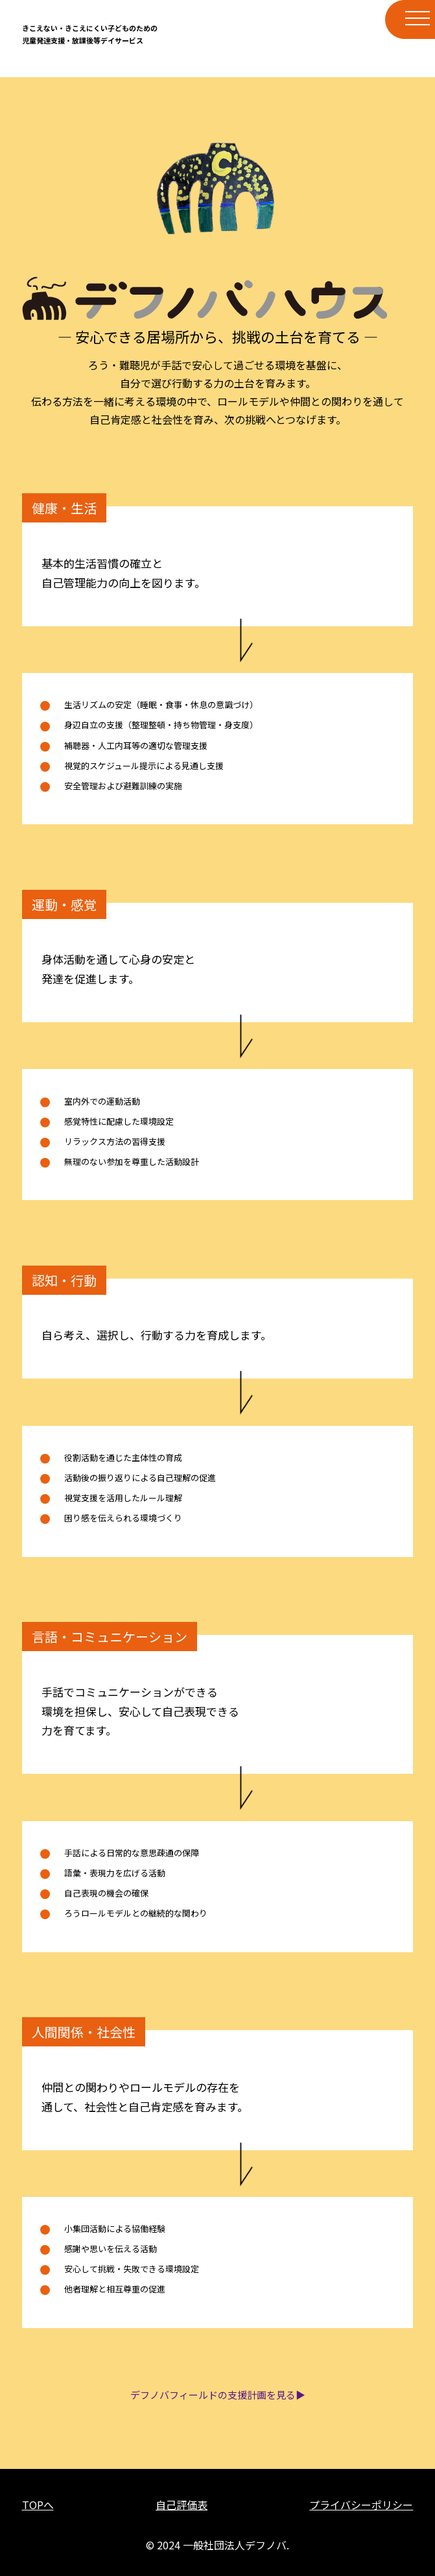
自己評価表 (181, 2504)
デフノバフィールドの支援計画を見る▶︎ (217, 2394)
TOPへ (38, 2504)
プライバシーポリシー (361, 2504)
